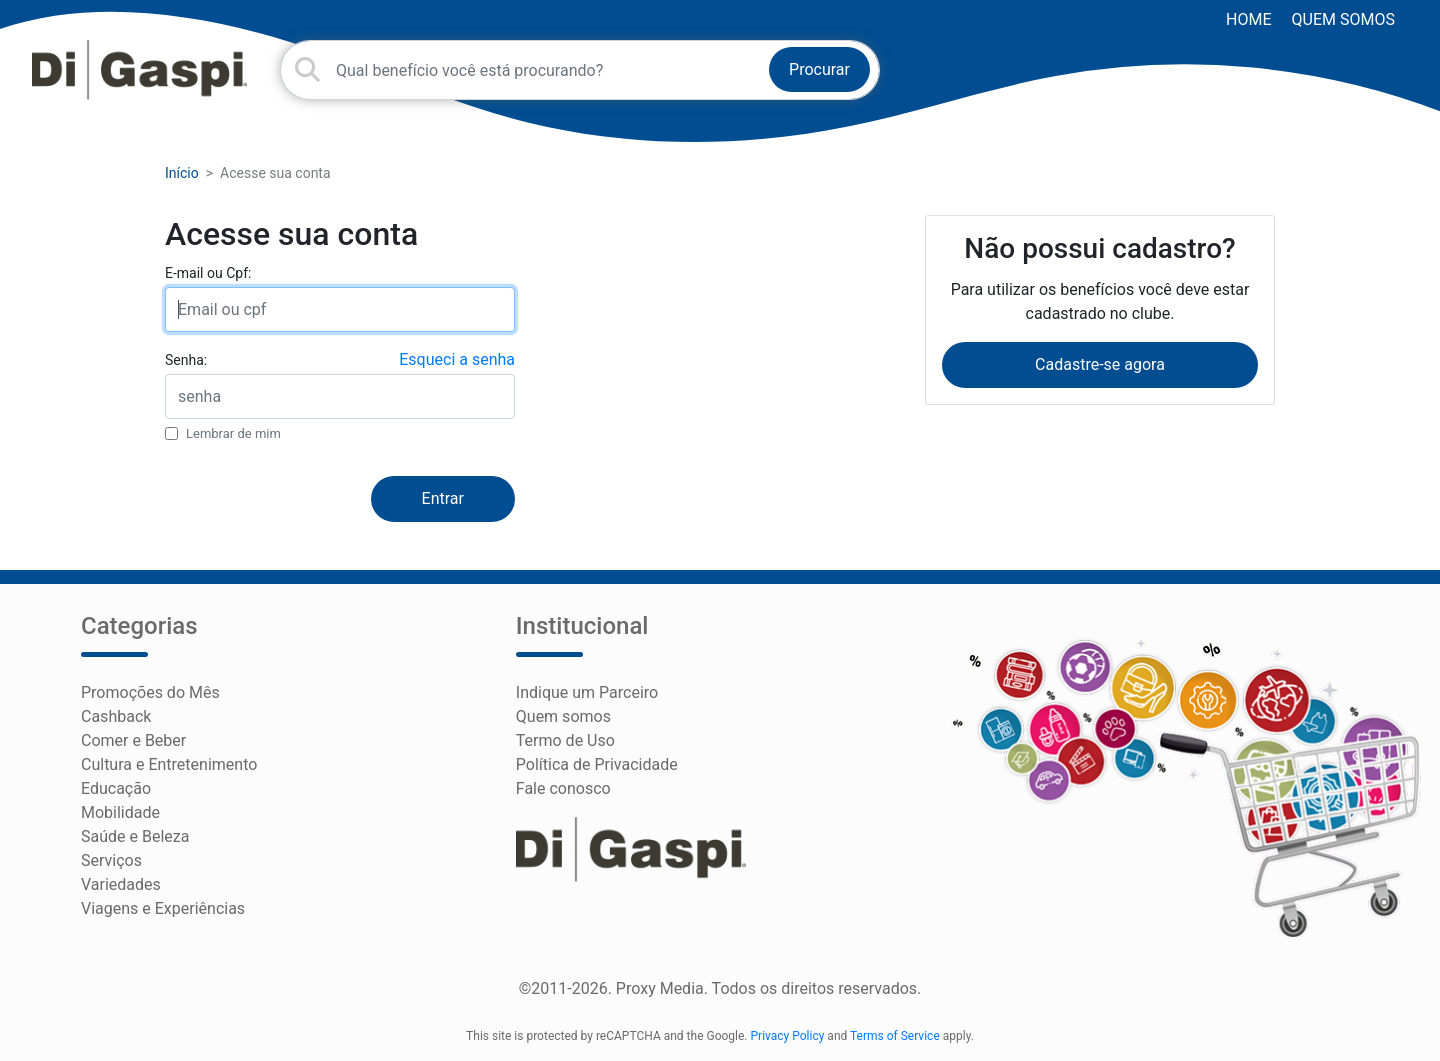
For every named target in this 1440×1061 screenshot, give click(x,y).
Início (182, 173)
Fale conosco (563, 788)
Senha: (186, 360)
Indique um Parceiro (587, 692)
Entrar (443, 498)
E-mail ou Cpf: (208, 273)
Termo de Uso (565, 740)
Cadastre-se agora (1100, 364)
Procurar (819, 69)
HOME (1248, 19)
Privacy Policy (788, 1036)
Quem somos (1343, 19)
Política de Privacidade (597, 764)
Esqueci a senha (457, 359)
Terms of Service (895, 1036)
